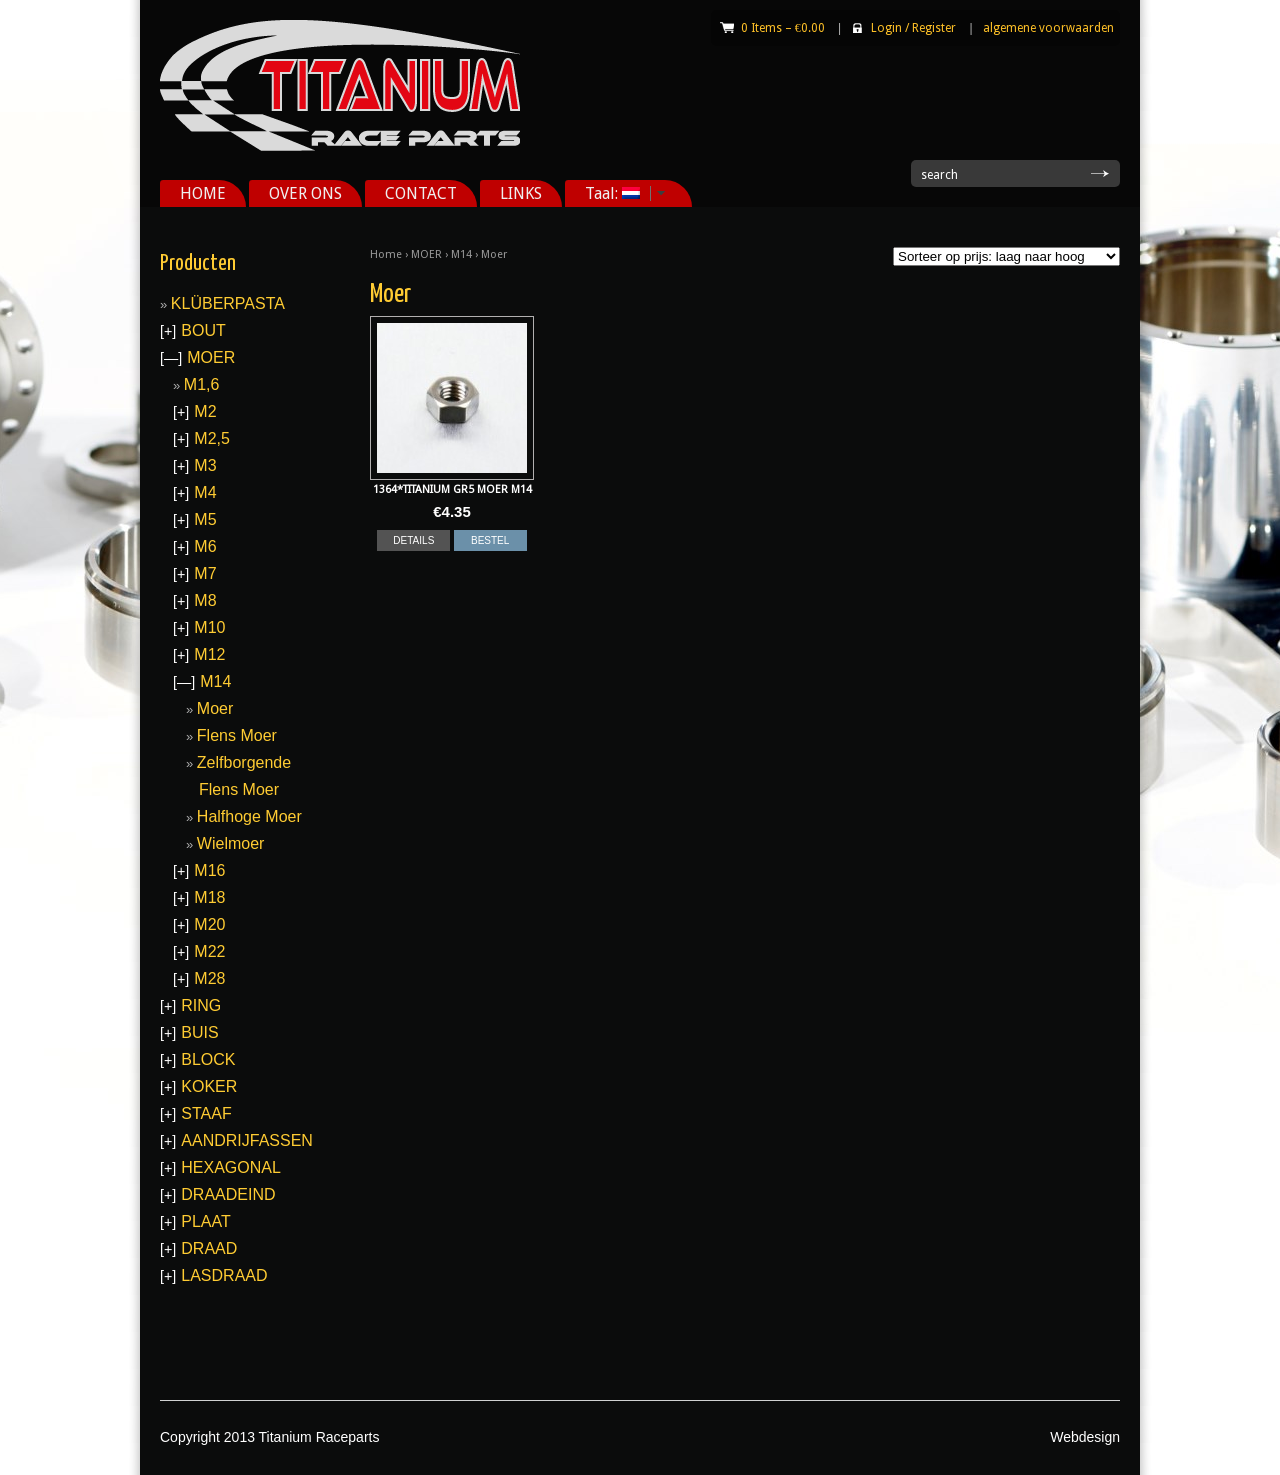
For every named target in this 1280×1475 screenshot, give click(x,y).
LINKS (521, 193)
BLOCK (208, 1059)
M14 (461, 254)
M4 (205, 492)
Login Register (913, 28)
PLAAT (206, 1221)
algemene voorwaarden (1048, 28)
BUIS (199, 1032)
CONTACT (421, 193)
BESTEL (490, 540)
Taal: (618, 193)
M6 (205, 546)
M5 (205, 519)
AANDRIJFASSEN (247, 1140)
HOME (203, 193)
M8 (205, 600)
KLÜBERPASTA (228, 303)
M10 (209, 627)
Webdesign (1085, 1437)
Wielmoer (231, 843)
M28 (209, 978)
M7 (205, 573)
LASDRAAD (224, 1275)
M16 (209, 870)
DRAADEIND (228, 1194)
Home (386, 254)
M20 (209, 924)
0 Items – (783, 28)
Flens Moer (237, 735)
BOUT (203, 330)
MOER (426, 254)
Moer (215, 708)
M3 (205, 465)
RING (201, 1005)
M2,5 (212, 438)
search (939, 175)
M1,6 (202, 384)
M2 (205, 411)
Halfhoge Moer (249, 816)
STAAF (206, 1113)
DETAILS (413, 540)
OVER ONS (305, 193)
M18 (209, 897)
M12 (209, 654)
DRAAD (209, 1248)
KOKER (209, 1086)
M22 (209, 951)
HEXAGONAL (231, 1167)
